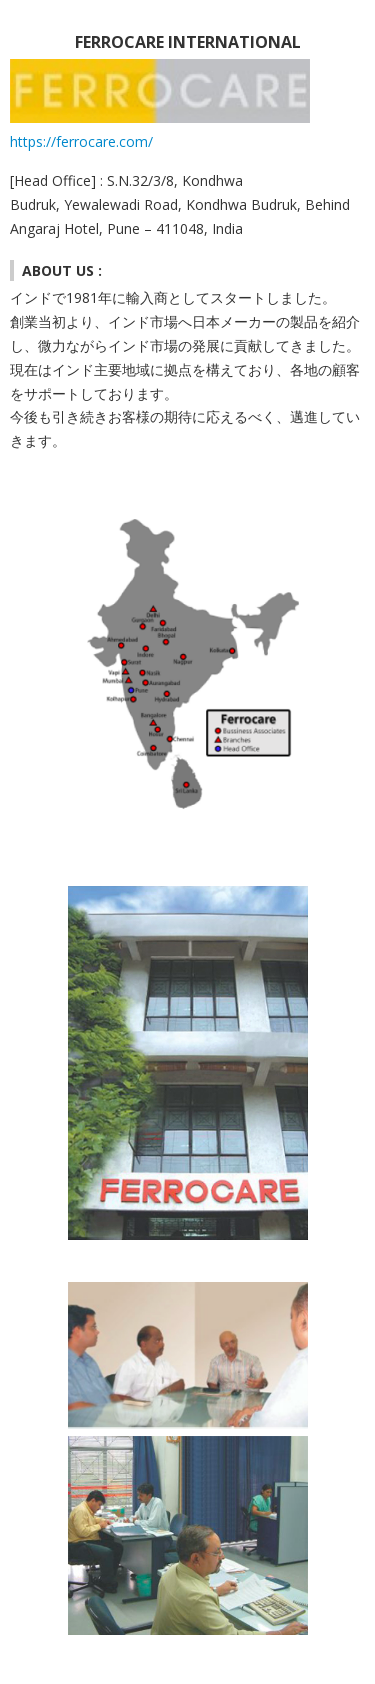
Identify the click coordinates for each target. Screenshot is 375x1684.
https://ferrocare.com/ (81, 141)
